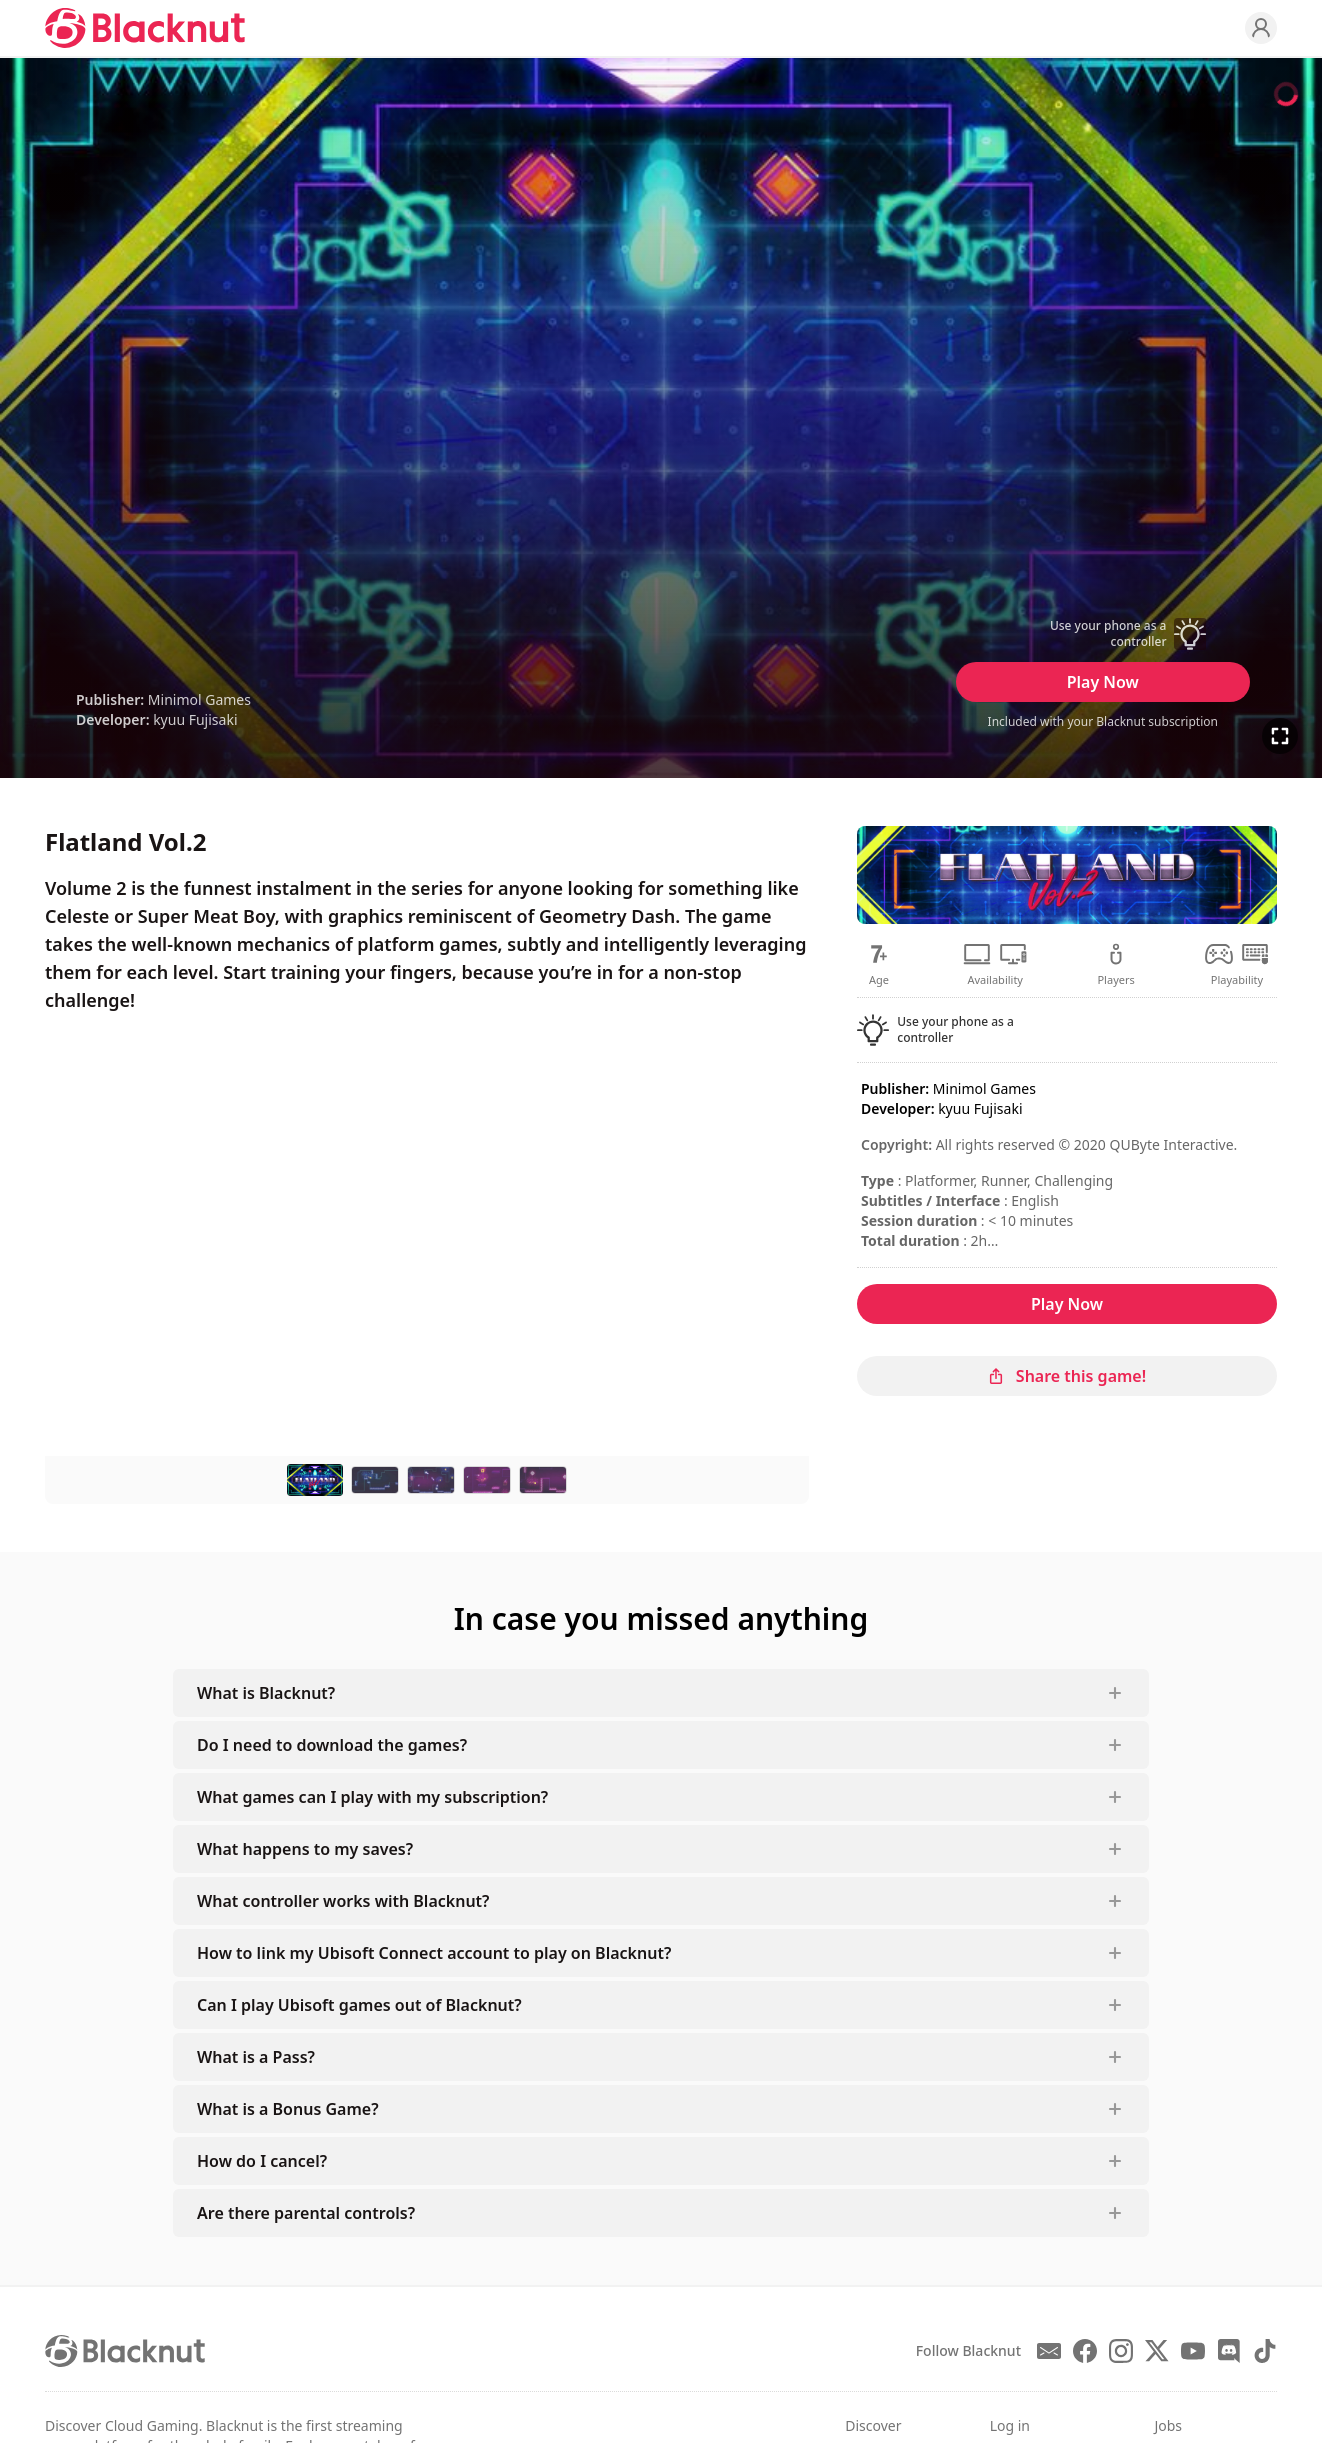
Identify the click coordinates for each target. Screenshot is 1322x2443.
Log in (1010, 2425)
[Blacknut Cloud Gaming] (145, 28)
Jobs (1168, 2425)
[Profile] (1261, 28)
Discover (873, 2425)
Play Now (1103, 682)
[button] (1103, 634)
